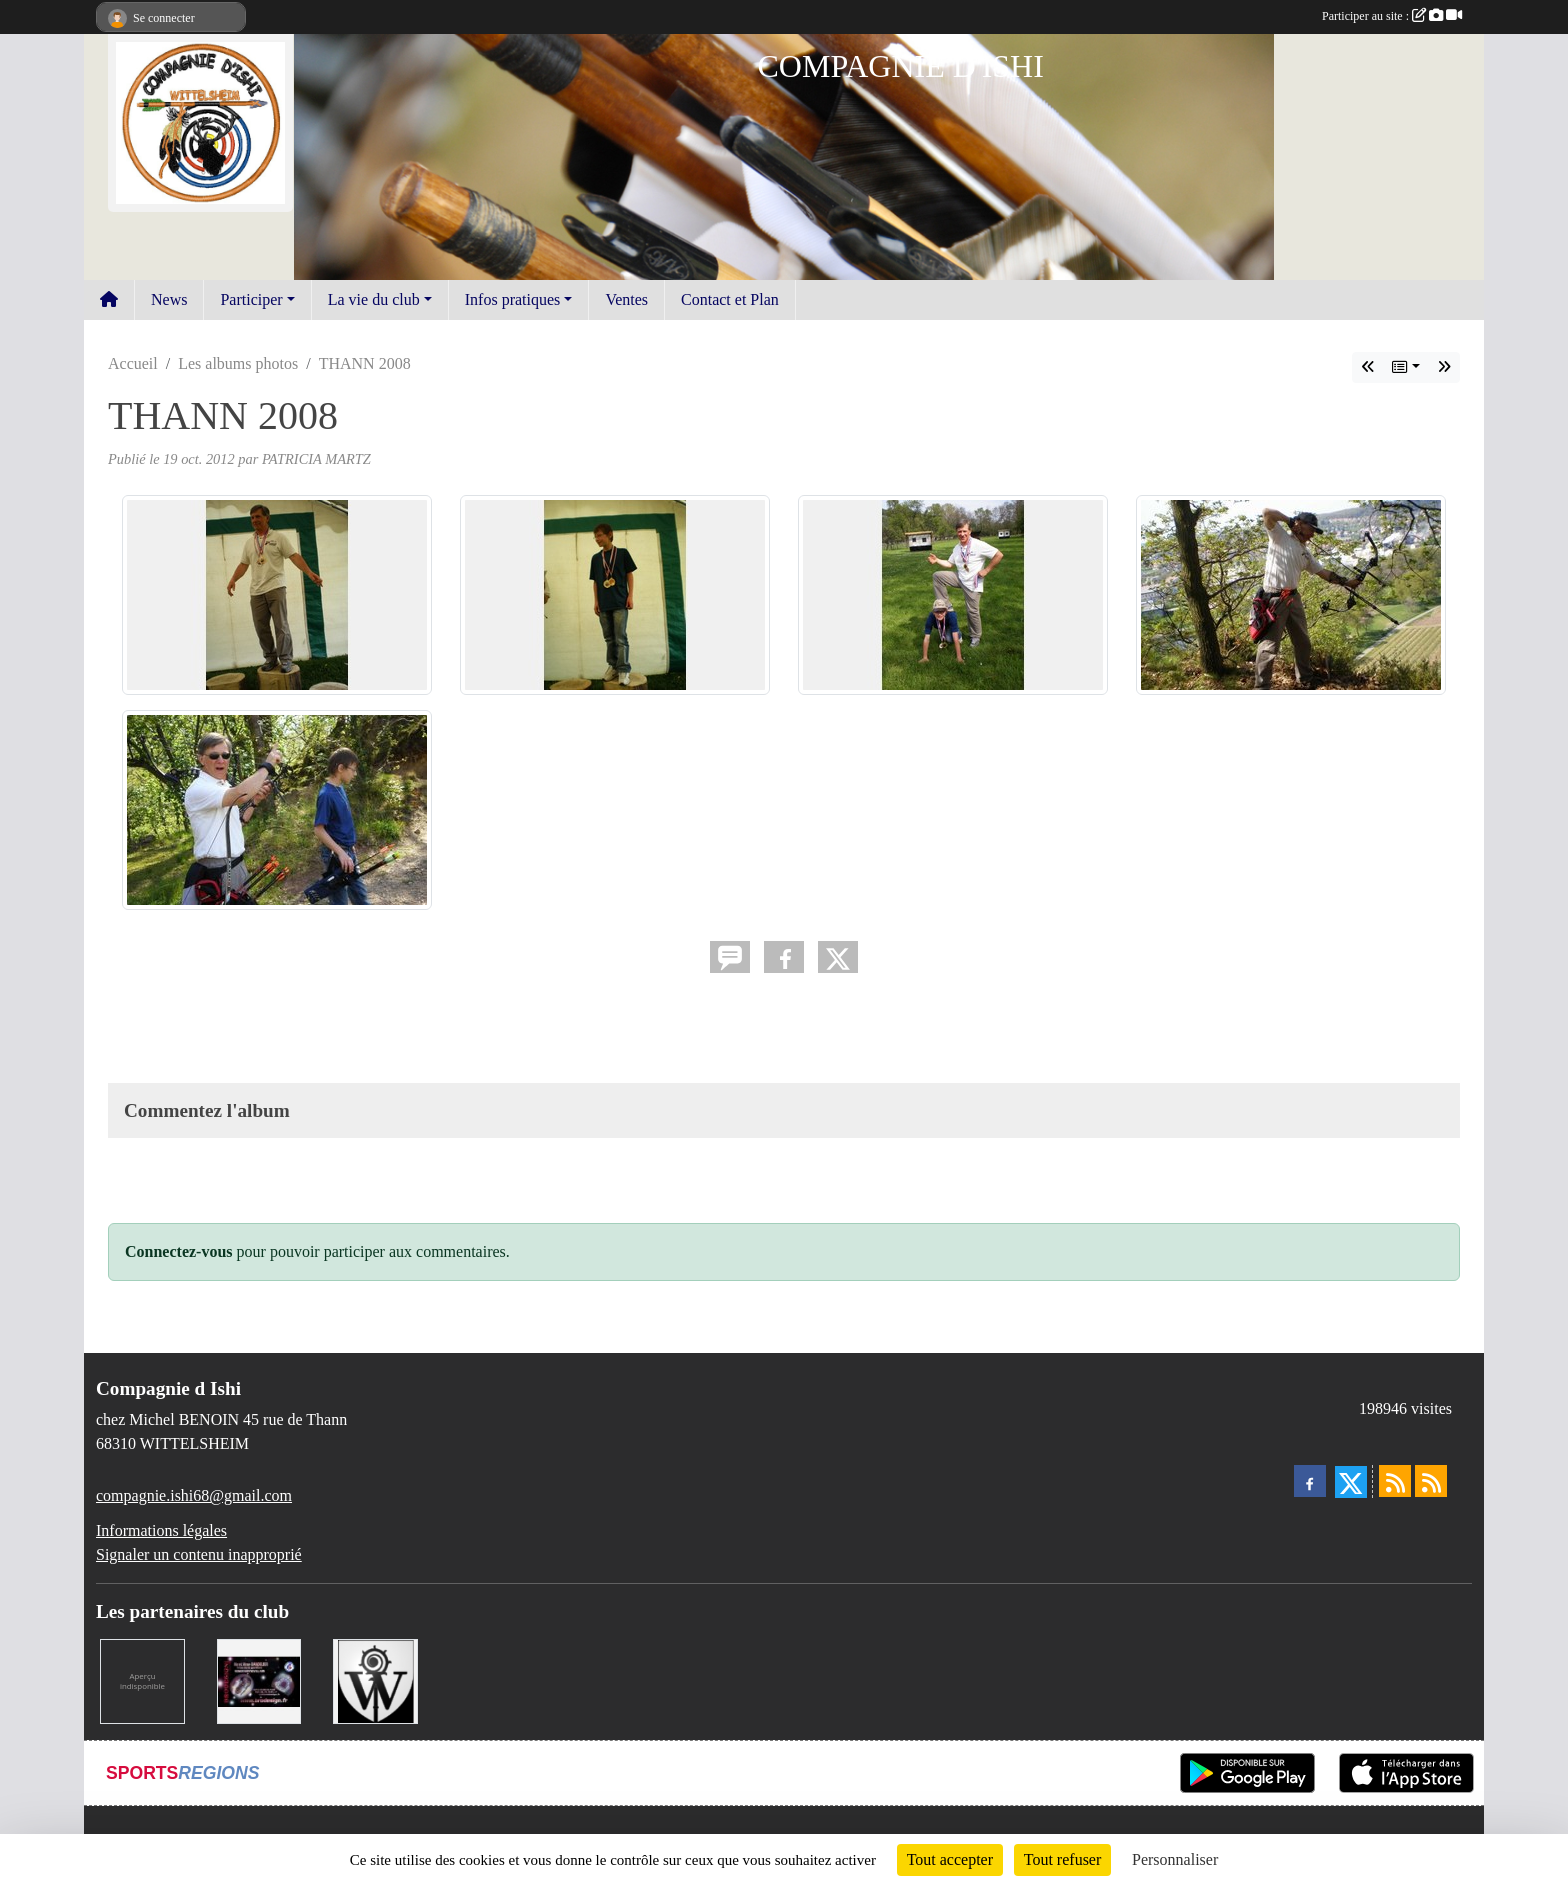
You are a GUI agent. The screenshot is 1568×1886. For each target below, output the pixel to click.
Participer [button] (251, 299)
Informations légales (161, 1530)
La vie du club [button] (374, 299)
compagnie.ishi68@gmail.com (194, 1495)
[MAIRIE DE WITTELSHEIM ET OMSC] (375, 1679)
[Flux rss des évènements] (1431, 1481)
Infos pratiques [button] (513, 299)
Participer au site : (1392, 16)
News (169, 299)
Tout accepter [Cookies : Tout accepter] (950, 1859)
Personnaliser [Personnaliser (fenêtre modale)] (1175, 1859)
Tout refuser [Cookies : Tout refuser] (1063, 1859)
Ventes (626, 299)
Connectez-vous (179, 1251)
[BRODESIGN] (259, 1679)
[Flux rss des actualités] (1395, 1481)
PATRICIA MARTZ (316, 459)
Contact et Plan (730, 299)
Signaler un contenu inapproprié (199, 1554)
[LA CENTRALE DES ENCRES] (142, 1679)
